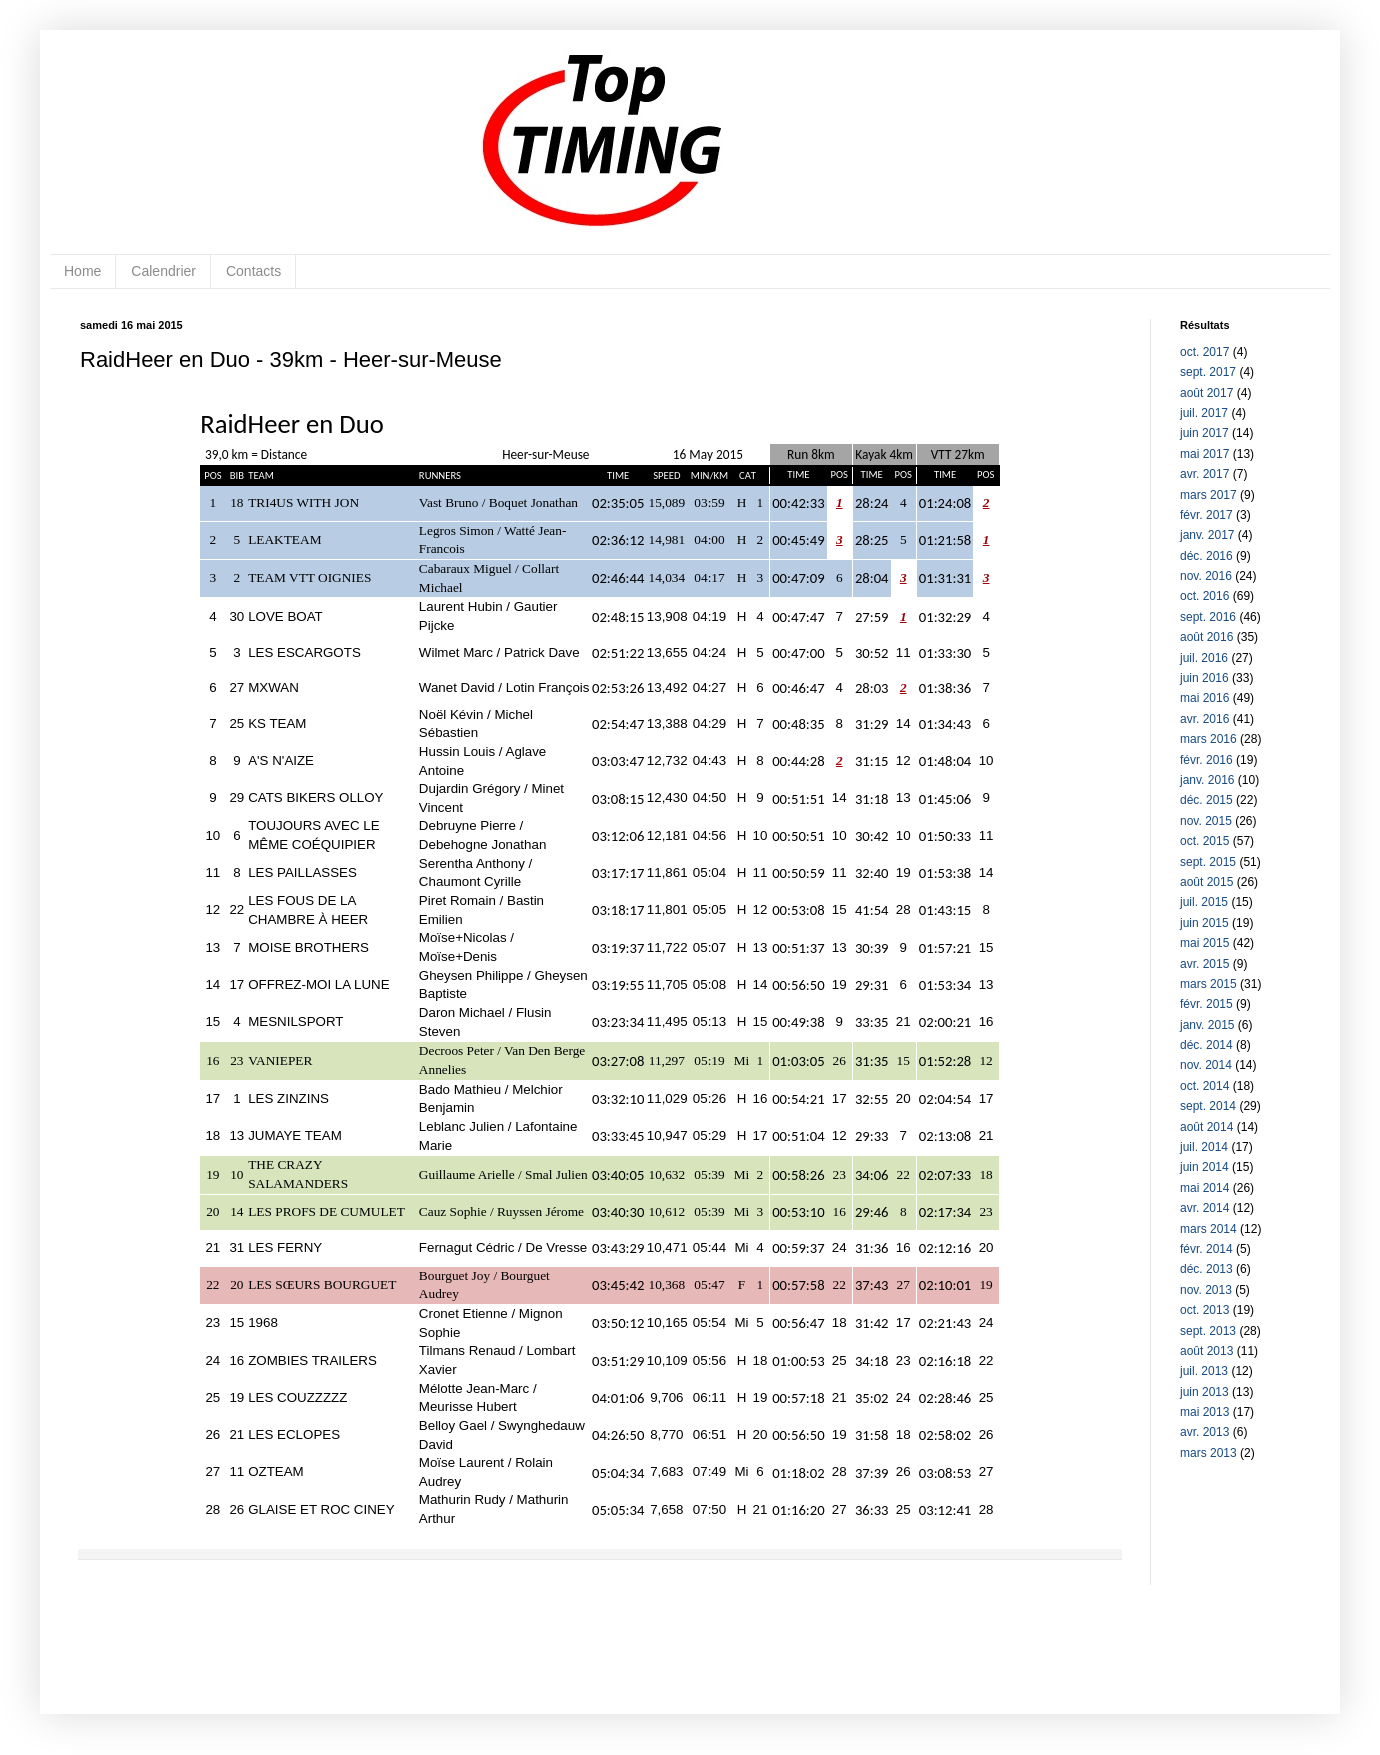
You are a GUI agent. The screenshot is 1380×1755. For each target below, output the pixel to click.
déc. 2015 (1206, 800)
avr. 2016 (1204, 719)
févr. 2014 (1206, 1249)
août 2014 (1206, 1127)
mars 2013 (1208, 1453)
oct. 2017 (1204, 352)
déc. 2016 (1206, 556)
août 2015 (1206, 882)
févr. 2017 (1206, 515)
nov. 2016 (1206, 576)
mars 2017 (1208, 495)
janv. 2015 (1207, 1025)
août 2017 (1206, 393)
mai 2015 (1204, 943)
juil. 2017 (1204, 413)
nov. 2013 (1206, 1290)
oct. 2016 (1204, 596)
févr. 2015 (1206, 1004)
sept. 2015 (1208, 862)
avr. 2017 (1204, 474)
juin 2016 (1204, 678)
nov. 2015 (1206, 821)
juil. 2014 (1204, 1147)
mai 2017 (1204, 454)
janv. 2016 (1207, 780)
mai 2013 (1204, 1412)
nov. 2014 (1206, 1065)
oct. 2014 (1204, 1086)
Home (82, 271)
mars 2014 (1208, 1229)
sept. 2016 (1208, 617)
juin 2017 (1204, 433)
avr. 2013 (1204, 1432)
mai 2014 (1204, 1188)
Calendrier (163, 271)
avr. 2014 (1204, 1208)
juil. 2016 (1204, 658)
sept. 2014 (1208, 1106)
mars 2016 (1208, 739)
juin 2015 (1204, 923)
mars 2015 (1208, 984)
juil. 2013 (1204, 1371)
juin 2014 (1204, 1167)
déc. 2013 (1206, 1269)
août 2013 (1206, 1351)
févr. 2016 (1206, 760)
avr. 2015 (1204, 964)
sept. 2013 (1208, 1331)
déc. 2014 (1206, 1045)
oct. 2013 (1204, 1310)
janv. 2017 (1207, 535)
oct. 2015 (1204, 841)
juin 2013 (1204, 1392)
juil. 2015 (1204, 902)
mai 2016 (1204, 698)
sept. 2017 (1208, 372)
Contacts (253, 271)
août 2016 (1206, 637)
